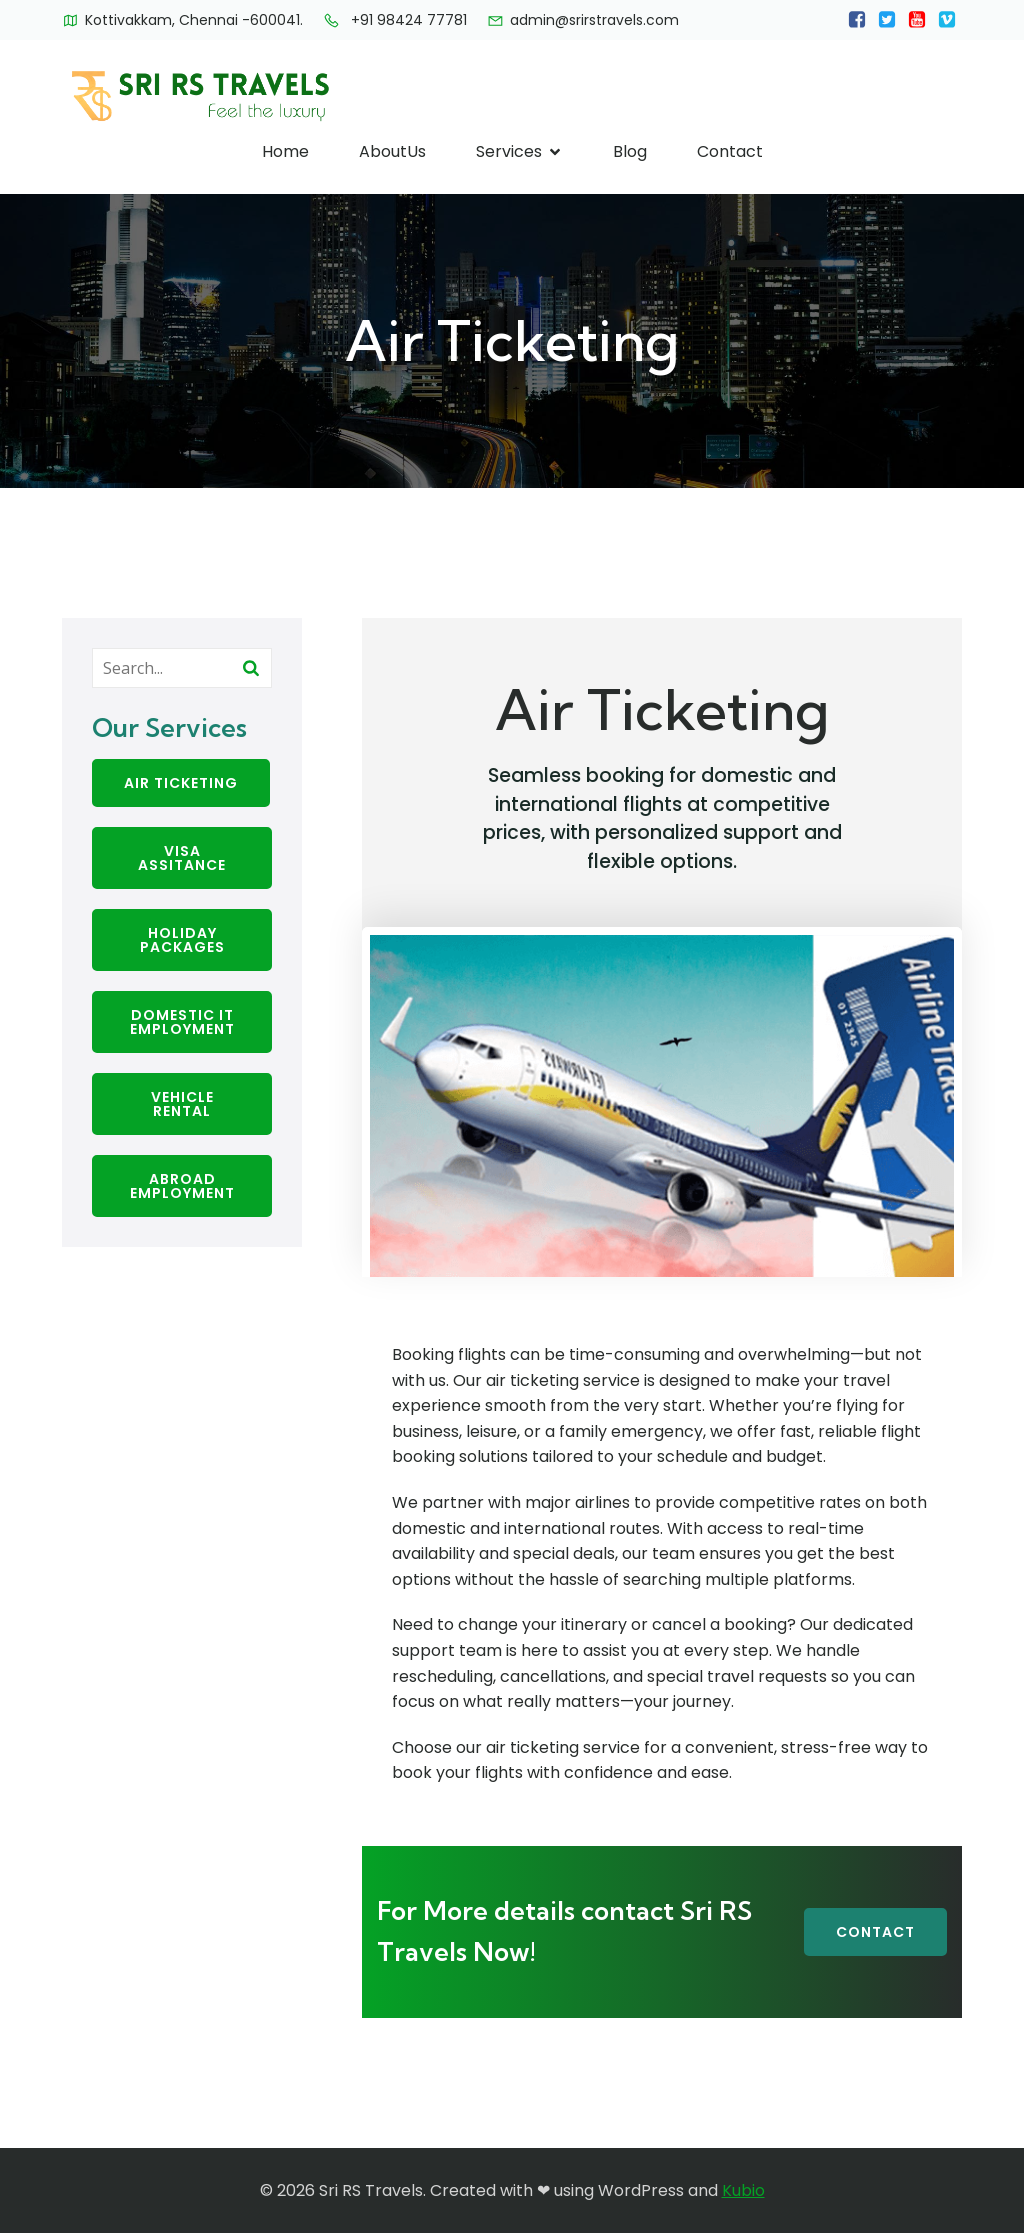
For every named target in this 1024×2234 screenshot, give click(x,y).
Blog (630, 151)
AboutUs (392, 151)
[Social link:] (857, 20)
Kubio (743, 2190)
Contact (730, 151)
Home (285, 151)
